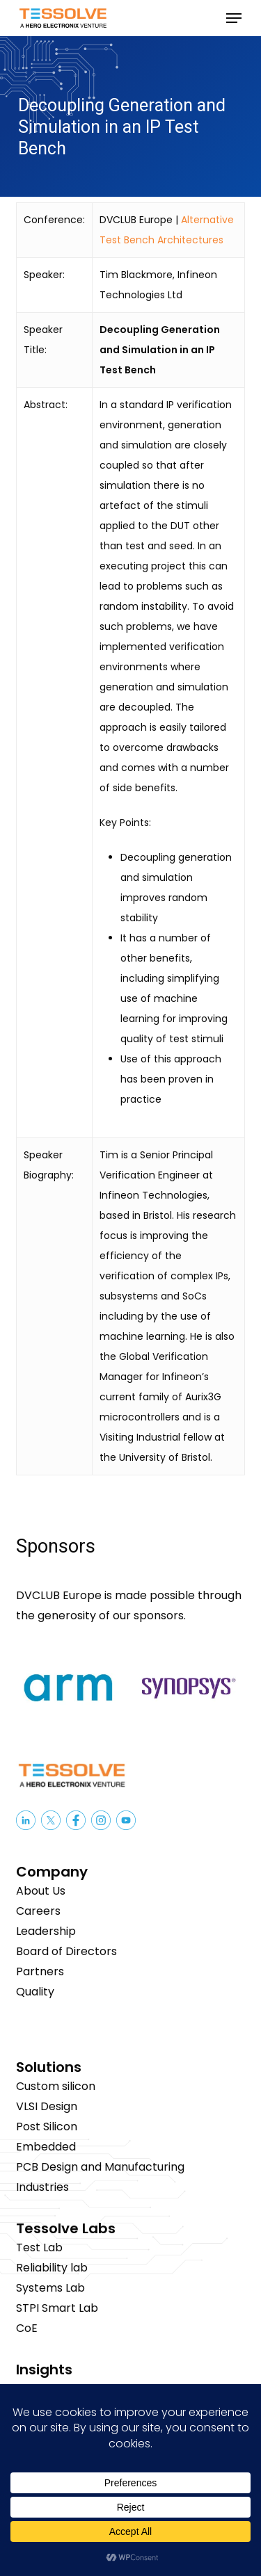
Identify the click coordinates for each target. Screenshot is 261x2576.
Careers (38, 1911)
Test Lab (39, 2247)
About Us (40, 1891)
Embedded (46, 2147)
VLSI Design (46, 2106)
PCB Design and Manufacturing (100, 2167)
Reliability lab (52, 2268)
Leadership (46, 1931)
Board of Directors (66, 1951)
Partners (40, 1971)
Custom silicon (55, 2086)
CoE (27, 2328)
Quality (35, 1992)
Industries (42, 2187)
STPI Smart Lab (57, 2308)
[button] (234, 18)
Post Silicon (46, 2126)
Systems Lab (50, 2288)
